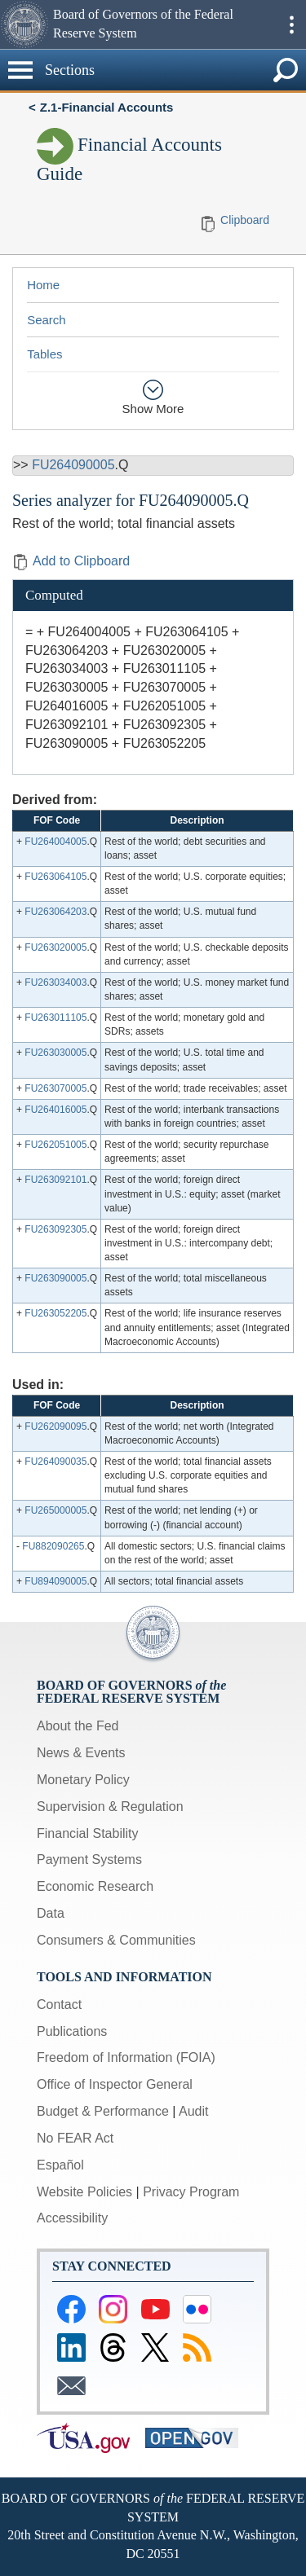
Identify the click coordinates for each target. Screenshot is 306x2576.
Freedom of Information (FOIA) (126, 2057)
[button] (24, 24)
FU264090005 (73, 465)
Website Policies (84, 2192)
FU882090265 (53, 1546)
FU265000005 (55, 1510)
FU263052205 (55, 1313)
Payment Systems (89, 1859)
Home (43, 285)
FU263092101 (55, 1179)
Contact (59, 2004)
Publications (72, 2031)
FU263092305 (55, 1229)
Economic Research (95, 1886)
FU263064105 (55, 876)
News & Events (81, 1753)
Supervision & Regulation (110, 1806)
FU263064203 (55, 911)
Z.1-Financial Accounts (107, 107)
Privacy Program (191, 2192)
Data (50, 1913)
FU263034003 (55, 982)
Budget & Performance (103, 2111)
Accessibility (72, 2218)
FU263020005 (55, 947)
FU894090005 (55, 1581)
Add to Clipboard (71, 561)
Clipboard (244, 219)
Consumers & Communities (116, 1940)
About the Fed (78, 1726)
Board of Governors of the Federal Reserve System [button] (143, 23)
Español (60, 2165)
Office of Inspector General (115, 2084)
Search (46, 320)
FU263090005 (55, 1278)
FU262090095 (55, 1426)
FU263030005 (55, 1052)
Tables (44, 354)
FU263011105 (55, 1017)
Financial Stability (88, 1833)
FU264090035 (55, 1461)
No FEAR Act (75, 2138)
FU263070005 (55, 1088)
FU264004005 (55, 841)
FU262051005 (55, 1144)
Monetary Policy (83, 1780)
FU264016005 (55, 1109)
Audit (193, 2111)
